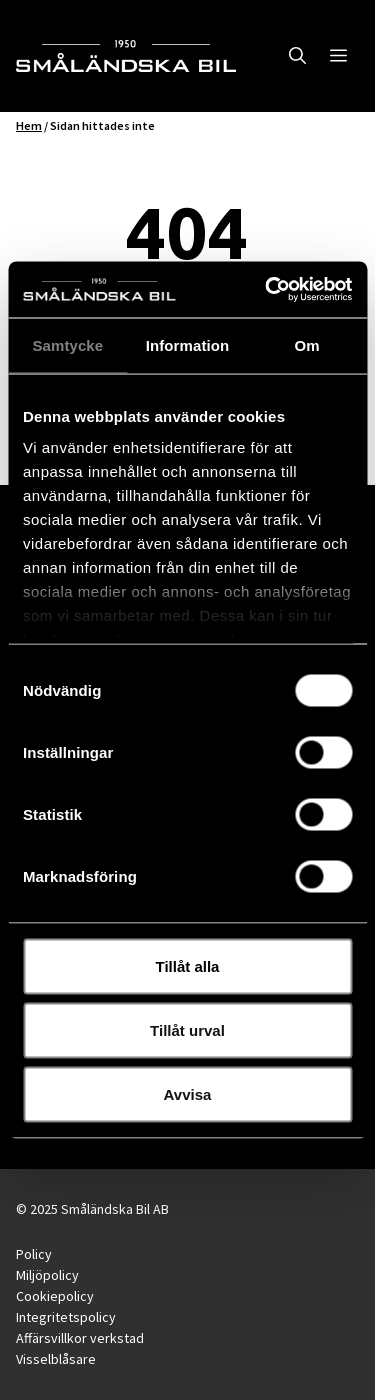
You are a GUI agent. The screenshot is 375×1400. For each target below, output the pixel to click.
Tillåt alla (188, 965)
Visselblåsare (56, 1359)
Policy (34, 1254)
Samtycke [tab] (67, 344)
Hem (29, 125)
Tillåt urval (187, 1029)
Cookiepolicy (55, 1296)
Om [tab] (307, 344)
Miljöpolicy (47, 1275)
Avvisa (188, 1093)
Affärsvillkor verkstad (80, 1338)
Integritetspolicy (66, 1317)
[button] (297, 56)
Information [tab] (188, 344)
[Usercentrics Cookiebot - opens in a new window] (267, 290)
